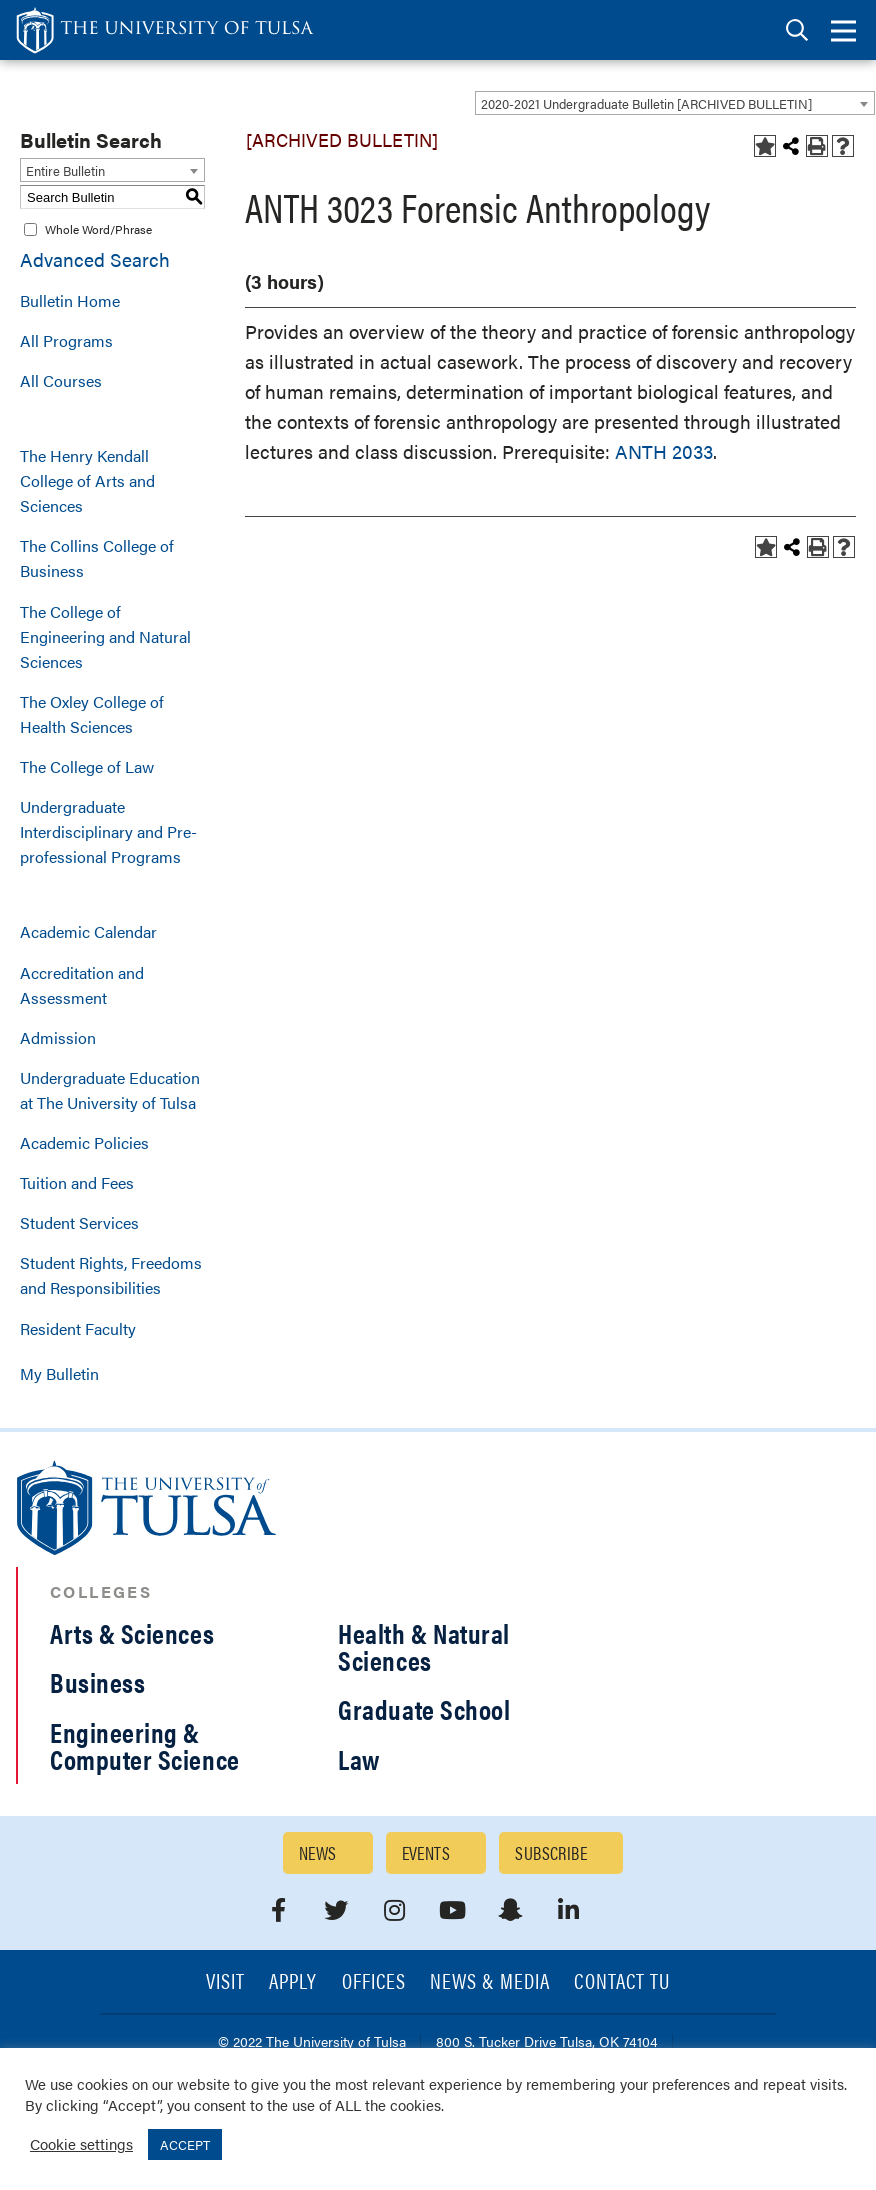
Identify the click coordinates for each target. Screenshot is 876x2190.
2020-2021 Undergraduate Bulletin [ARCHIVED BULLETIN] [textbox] (646, 103)
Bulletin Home (70, 300)
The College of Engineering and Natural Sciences (105, 636)
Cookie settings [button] (81, 2143)
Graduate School (424, 1709)
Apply (293, 1982)
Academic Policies (84, 1142)
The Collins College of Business (97, 558)
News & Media (490, 1982)
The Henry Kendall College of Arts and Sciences (87, 480)
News (318, 1852)
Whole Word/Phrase (98, 229)
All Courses (61, 380)
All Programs (66, 340)
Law (359, 1759)
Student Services (79, 1222)
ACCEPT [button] (185, 2144)
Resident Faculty (78, 1328)
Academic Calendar (88, 931)
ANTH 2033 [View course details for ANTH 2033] (664, 451)
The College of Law (87, 766)
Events (426, 1852)
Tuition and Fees (77, 1182)
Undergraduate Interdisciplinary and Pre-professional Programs (108, 831)
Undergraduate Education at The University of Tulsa (110, 1090)
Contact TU (622, 1982)
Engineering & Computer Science (145, 1745)
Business (97, 1682)
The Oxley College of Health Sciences (92, 714)
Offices (374, 1982)
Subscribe (551, 1852)
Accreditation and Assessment (82, 985)
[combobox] (675, 103)
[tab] (797, 30)
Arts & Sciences (132, 1633)
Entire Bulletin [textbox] (65, 170)
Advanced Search (95, 259)
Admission (58, 1037)
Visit (225, 1982)
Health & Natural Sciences (424, 1646)
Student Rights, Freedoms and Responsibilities (111, 1275)
